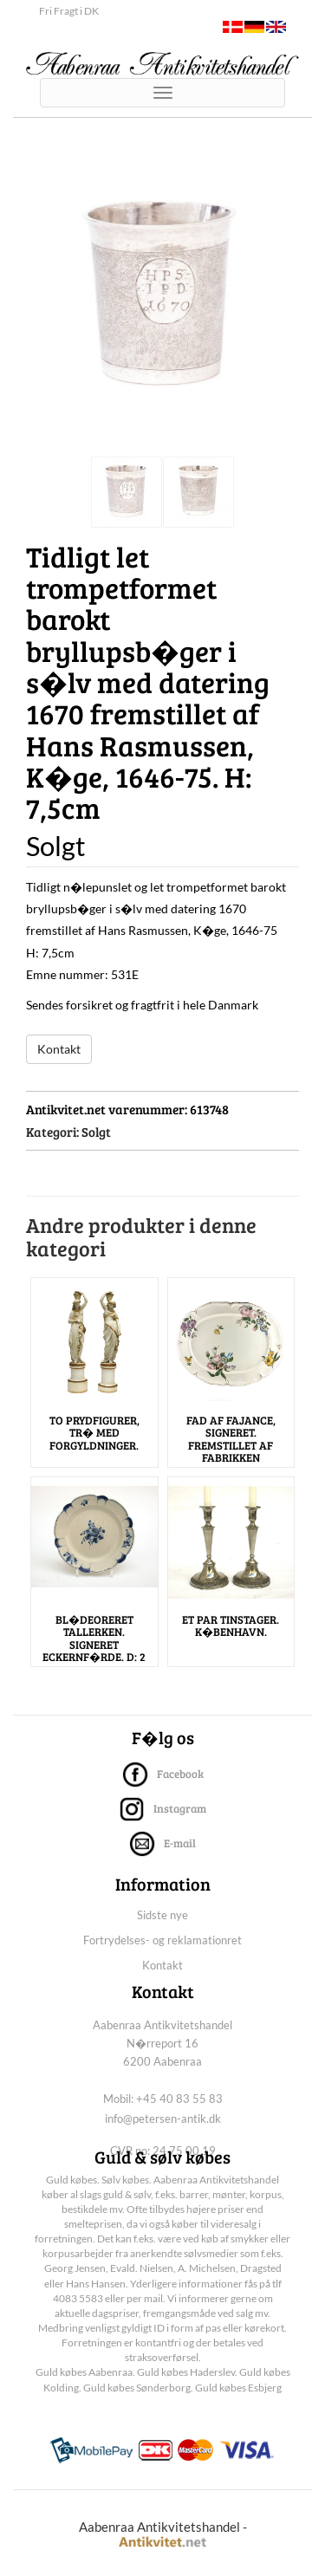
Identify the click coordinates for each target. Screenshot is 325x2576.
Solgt (96, 1131)
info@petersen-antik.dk (163, 2118)
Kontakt (59, 1048)
